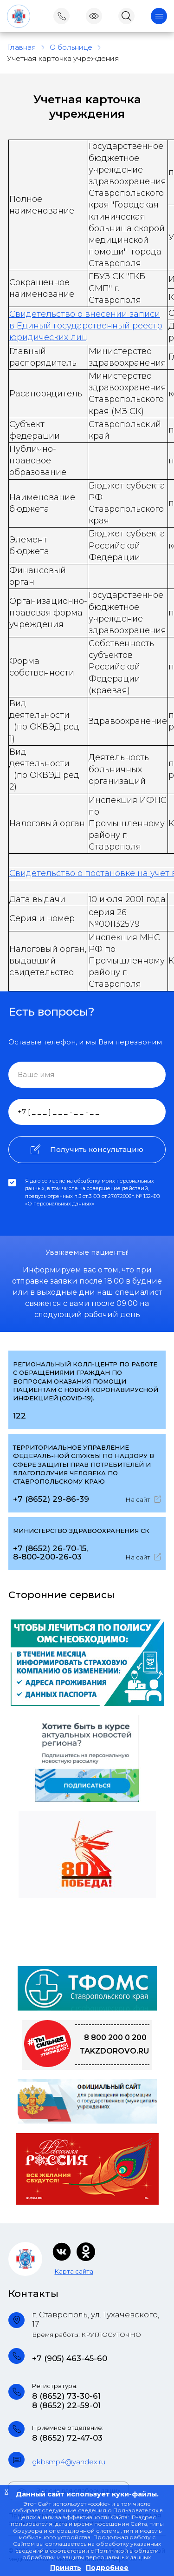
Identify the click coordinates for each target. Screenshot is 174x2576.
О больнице (71, 47)
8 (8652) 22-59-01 (66, 2405)
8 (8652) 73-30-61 (66, 2396)
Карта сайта (74, 2271)
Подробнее (107, 2567)
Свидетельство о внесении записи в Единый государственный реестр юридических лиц (85, 325)
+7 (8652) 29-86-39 (51, 1499)
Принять (65, 2567)
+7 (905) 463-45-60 (69, 2358)
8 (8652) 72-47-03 (67, 2437)
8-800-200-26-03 (47, 1556)
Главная (21, 47)
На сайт (143, 1499)
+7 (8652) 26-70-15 (49, 1548)
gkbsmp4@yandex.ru (68, 2461)
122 (19, 1415)
